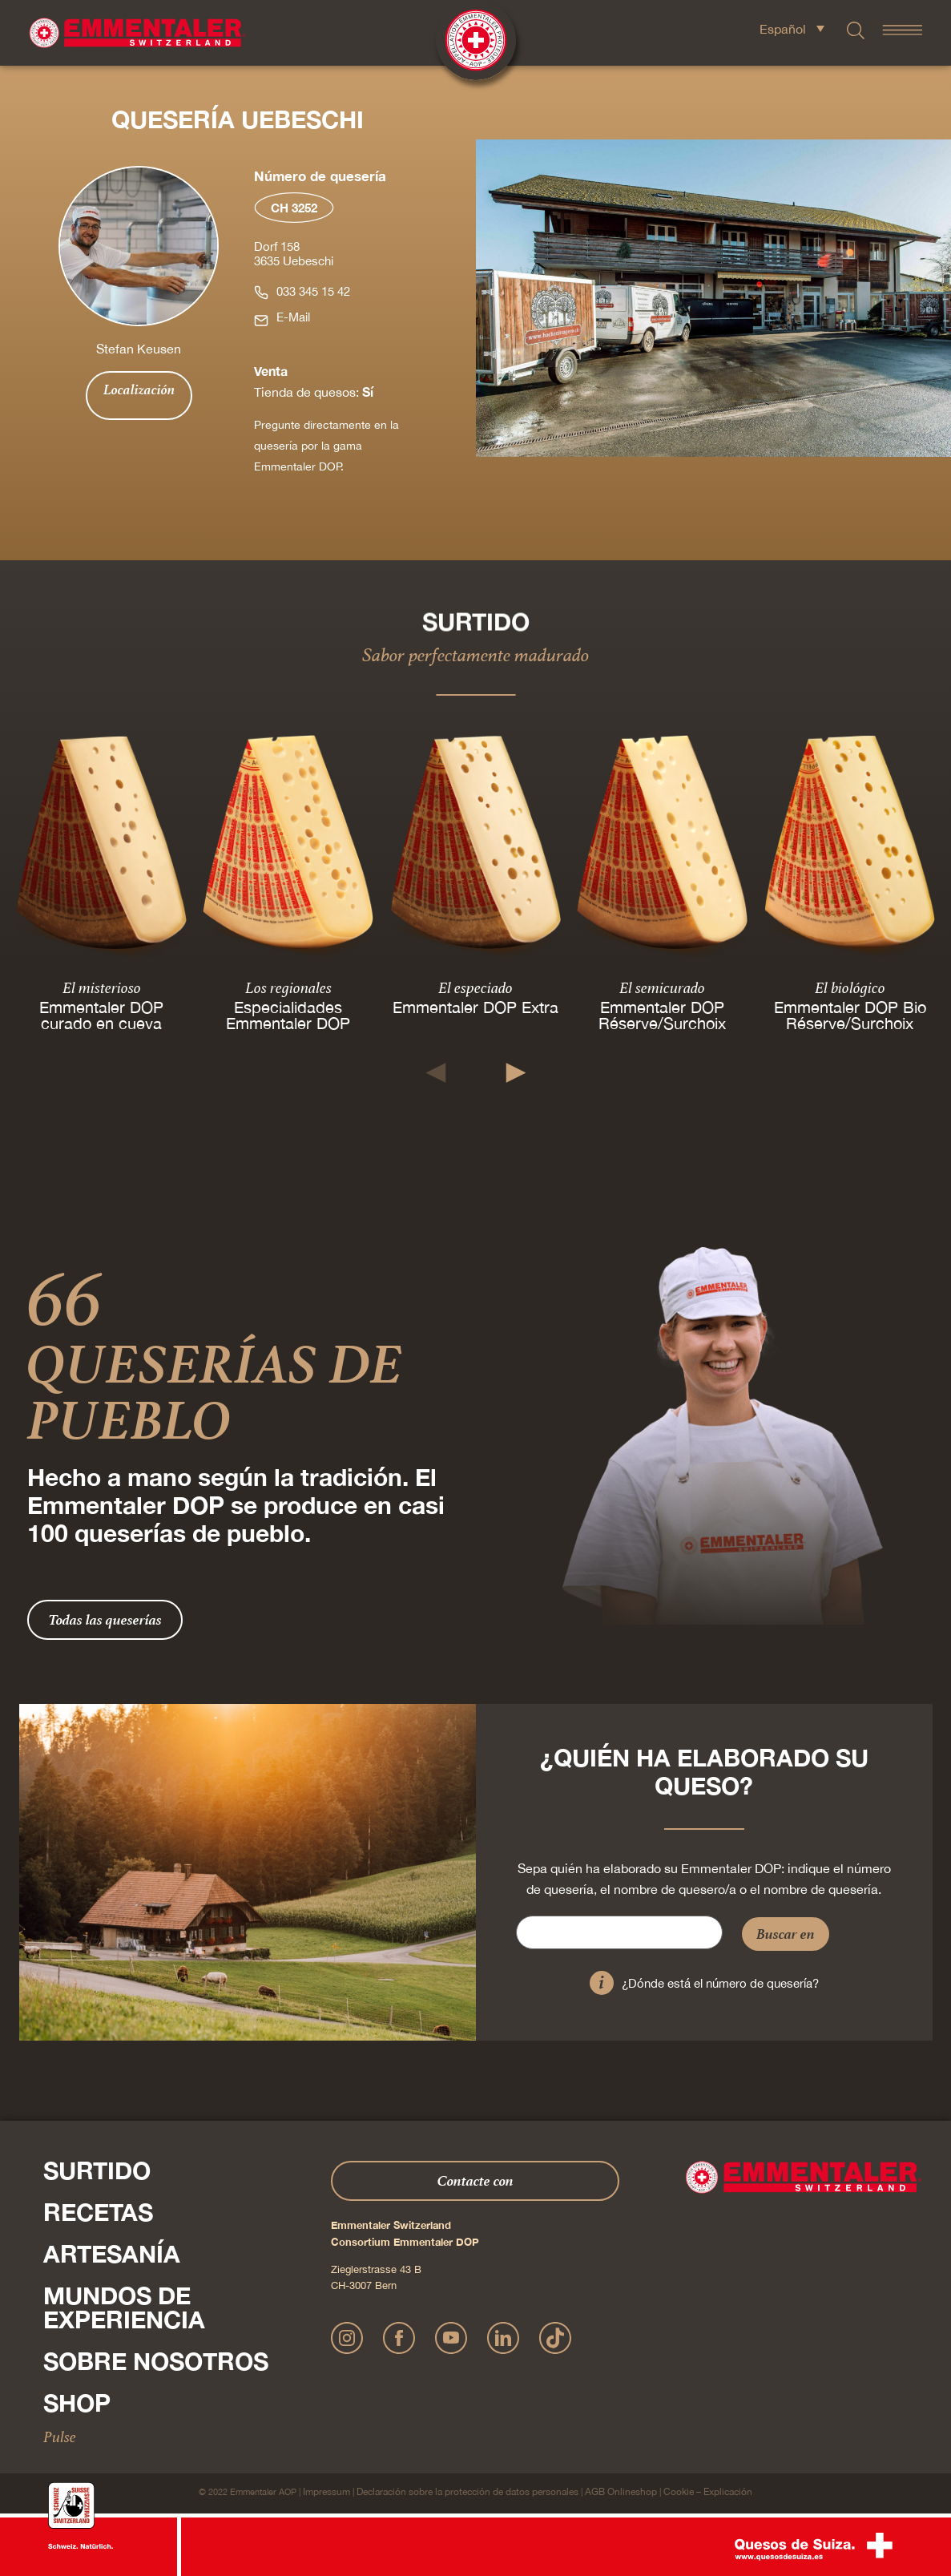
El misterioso (101, 986)
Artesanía (111, 2253)
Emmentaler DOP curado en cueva (101, 1014)
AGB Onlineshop (621, 2491)
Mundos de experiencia (124, 2307)
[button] (435, 1073)
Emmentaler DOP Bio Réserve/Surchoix (849, 1014)
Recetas (98, 2212)
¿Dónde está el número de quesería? (720, 1983)
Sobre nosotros (155, 2361)
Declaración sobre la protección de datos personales (467, 2491)
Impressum (326, 2491)
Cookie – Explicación (707, 2491)
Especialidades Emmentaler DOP (289, 1014)
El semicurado (662, 986)
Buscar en (785, 1934)
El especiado (475, 986)
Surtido (97, 2170)
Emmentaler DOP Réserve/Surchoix (662, 1014)
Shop (77, 2402)
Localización (139, 389)
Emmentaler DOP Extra (475, 1006)
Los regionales (288, 986)
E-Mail (293, 317)
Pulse (59, 2436)
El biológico (849, 986)
